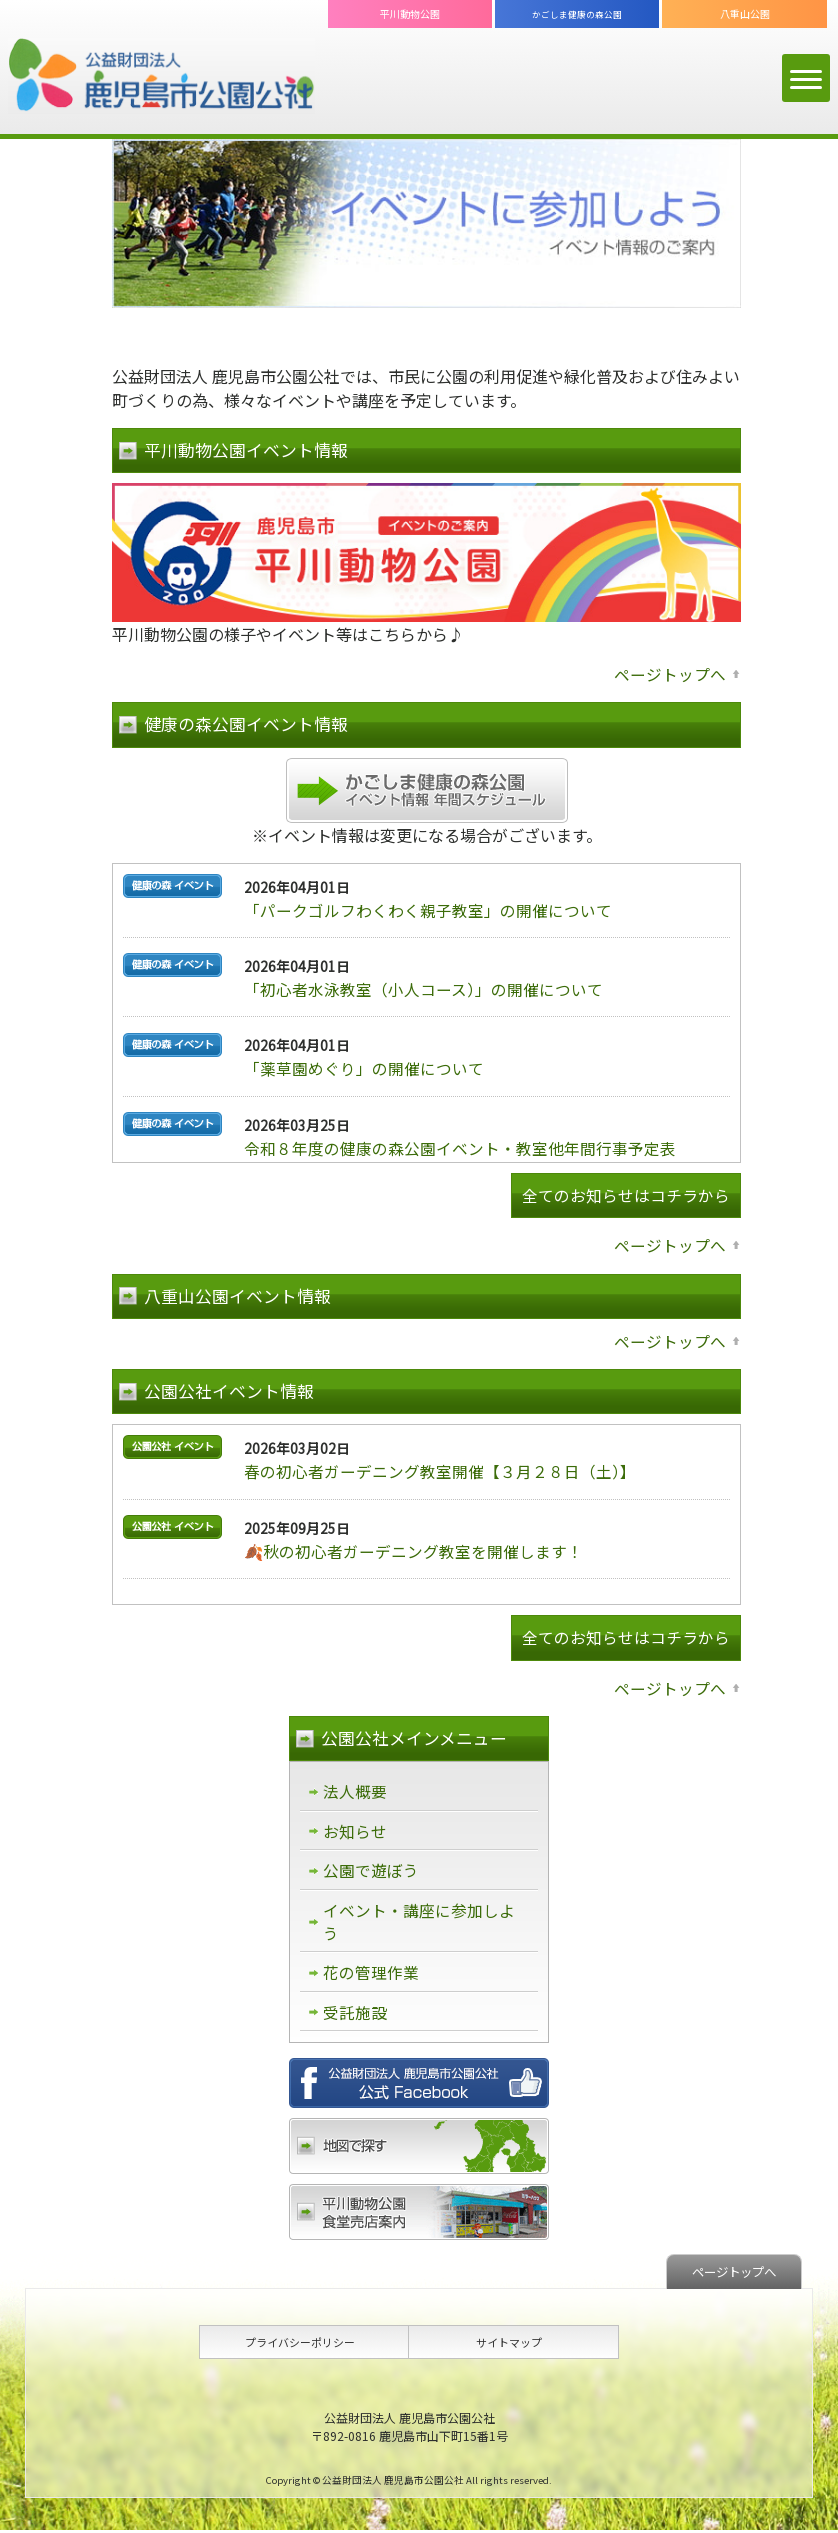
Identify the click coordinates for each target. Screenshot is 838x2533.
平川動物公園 (410, 13)
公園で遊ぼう (371, 1871)
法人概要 (355, 1791)
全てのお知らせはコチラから (626, 1195)
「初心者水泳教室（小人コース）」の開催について (423, 988)
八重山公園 (745, 13)
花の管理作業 (371, 1975)
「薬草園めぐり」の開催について (364, 1067)
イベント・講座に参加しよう (419, 1923)
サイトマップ (509, 2345)
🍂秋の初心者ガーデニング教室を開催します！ (414, 1550)
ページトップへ (670, 674)
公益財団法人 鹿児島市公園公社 (161, 76)
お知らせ (355, 1831)
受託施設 (355, 2015)
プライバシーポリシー (300, 2345)
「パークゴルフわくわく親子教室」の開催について (428, 909)
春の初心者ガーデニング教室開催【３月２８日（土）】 (440, 1471)
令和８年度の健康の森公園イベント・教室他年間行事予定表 (460, 1146)
